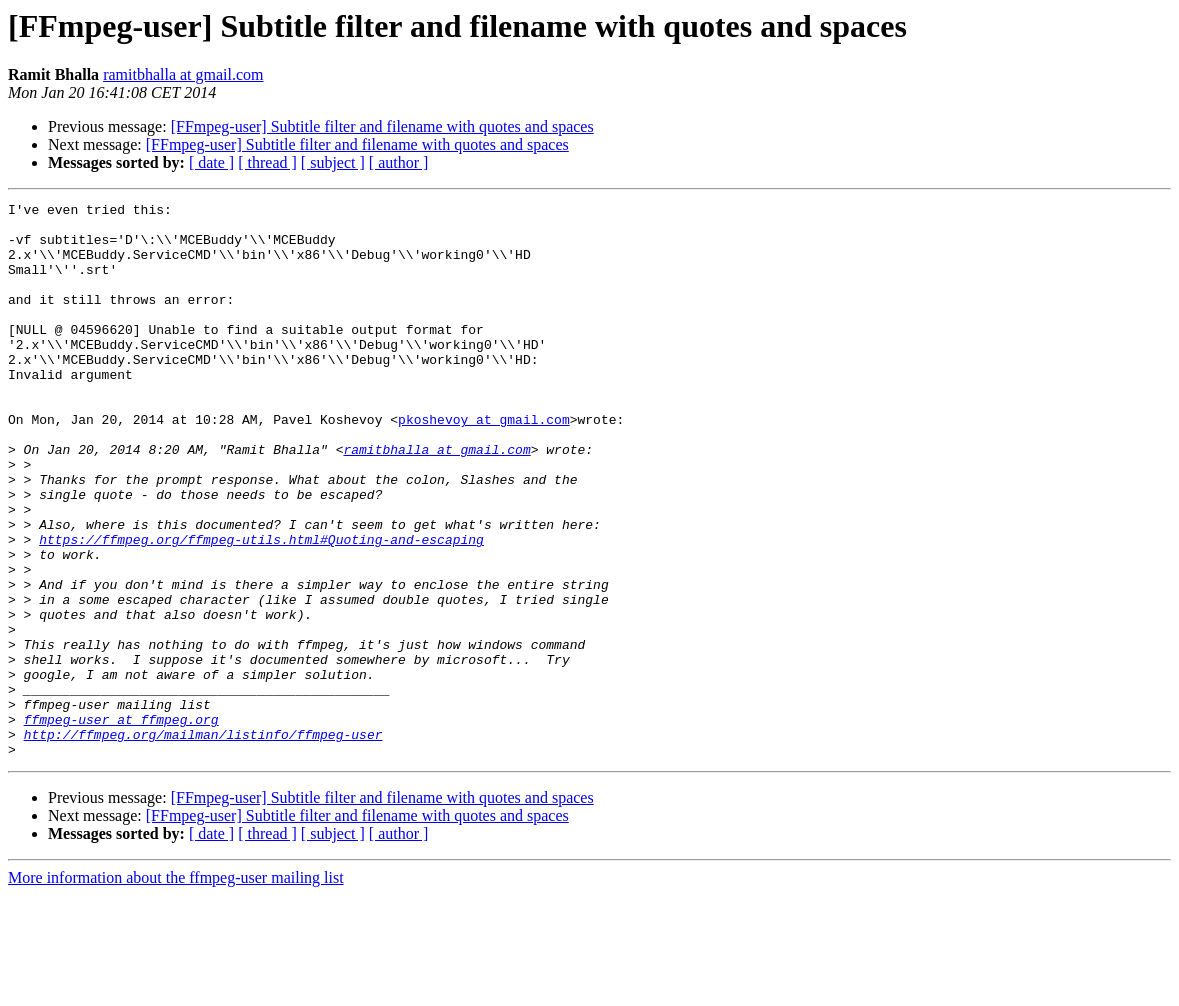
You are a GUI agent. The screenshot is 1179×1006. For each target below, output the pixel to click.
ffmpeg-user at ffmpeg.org (121, 824)
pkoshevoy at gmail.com (484, 464)
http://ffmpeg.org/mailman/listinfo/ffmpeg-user (203, 842)
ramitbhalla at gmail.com (183, 74)
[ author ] (399, 162)
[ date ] (211, 162)
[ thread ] (267, 162)
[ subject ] (333, 162)
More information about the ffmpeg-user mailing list (176, 988)
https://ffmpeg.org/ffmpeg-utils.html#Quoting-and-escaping (261, 608)
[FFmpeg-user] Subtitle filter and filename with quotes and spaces (382, 126)
